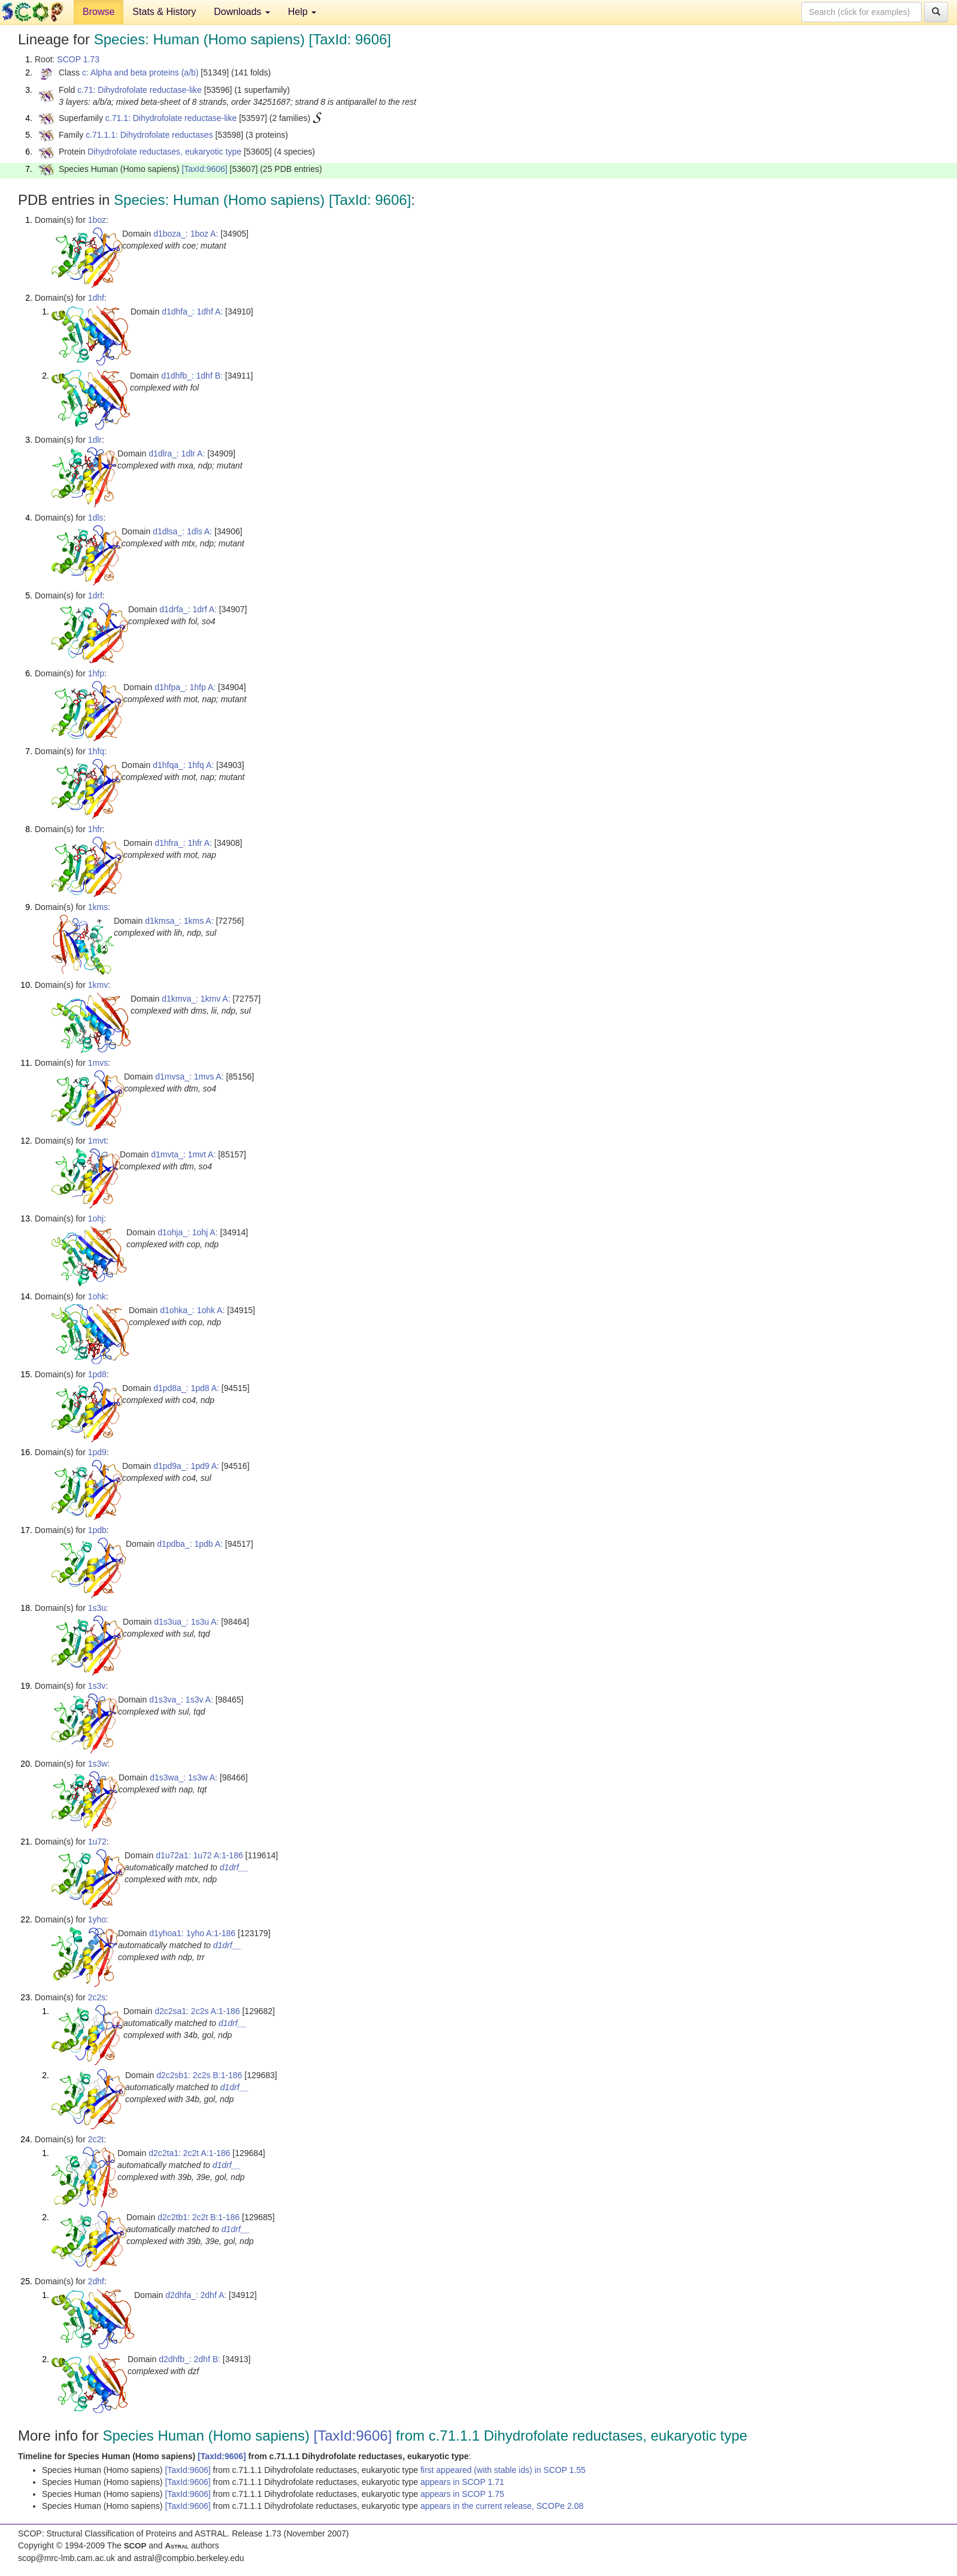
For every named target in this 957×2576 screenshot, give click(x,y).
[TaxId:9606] (204, 169)
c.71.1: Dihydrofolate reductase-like (171, 118)
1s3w (98, 1763)
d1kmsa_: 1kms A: (179, 921)
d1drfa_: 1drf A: (188, 609)
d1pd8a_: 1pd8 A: (186, 1388)
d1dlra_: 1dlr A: (177, 453)
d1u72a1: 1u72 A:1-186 (199, 1855)
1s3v (97, 1686)
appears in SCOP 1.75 (462, 2494)
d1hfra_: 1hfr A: (183, 843)
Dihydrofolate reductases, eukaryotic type (164, 151)
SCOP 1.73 (78, 59)
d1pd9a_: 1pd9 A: (186, 1466)
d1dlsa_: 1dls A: (182, 531)
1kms (98, 907)
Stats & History (164, 12)
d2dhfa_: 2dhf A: (195, 2295)
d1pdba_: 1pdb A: (190, 1544)
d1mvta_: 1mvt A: (183, 1154)
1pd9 (97, 1452)
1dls (96, 517)
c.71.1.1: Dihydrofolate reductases (149, 135)
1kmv (98, 985)
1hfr (95, 829)
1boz (97, 220)
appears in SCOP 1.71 (462, 2482)
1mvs (98, 1063)
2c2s (97, 1997)
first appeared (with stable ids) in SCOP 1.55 (503, 2470)
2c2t (96, 2139)
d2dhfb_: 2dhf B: (189, 2359)
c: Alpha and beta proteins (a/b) (140, 72)
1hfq (96, 751)
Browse (98, 12)
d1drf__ (234, 1867)
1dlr (95, 440)
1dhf (96, 298)
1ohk (97, 1296)
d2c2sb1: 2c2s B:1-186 (199, 2075)
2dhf (96, 2281)
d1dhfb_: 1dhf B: (192, 375)
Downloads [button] (242, 12)
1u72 (97, 1841)
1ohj (96, 1218)
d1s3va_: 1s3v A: (181, 1699)
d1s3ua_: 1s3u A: (186, 1621)
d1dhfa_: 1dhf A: (192, 311)
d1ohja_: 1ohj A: (187, 1232)
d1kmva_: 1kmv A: (196, 998)
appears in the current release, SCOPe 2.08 (501, 2506)
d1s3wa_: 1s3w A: (183, 1777)
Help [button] (302, 12)
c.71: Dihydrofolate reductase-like (139, 90)
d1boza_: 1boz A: (185, 233)
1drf (95, 595)
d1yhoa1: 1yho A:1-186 (192, 1933)
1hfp (96, 673)
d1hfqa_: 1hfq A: (183, 765)
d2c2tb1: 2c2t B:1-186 (199, 2217)
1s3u (97, 1608)
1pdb (97, 1530)
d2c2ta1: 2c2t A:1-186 (189, 2153)
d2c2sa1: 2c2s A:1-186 (197, 2011)
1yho (97, 1919)
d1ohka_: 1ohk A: (192, 1310)
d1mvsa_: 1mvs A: (189, 1076)
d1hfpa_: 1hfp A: (185, 687)
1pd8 (97, 1374)
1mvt (97, 1140)
